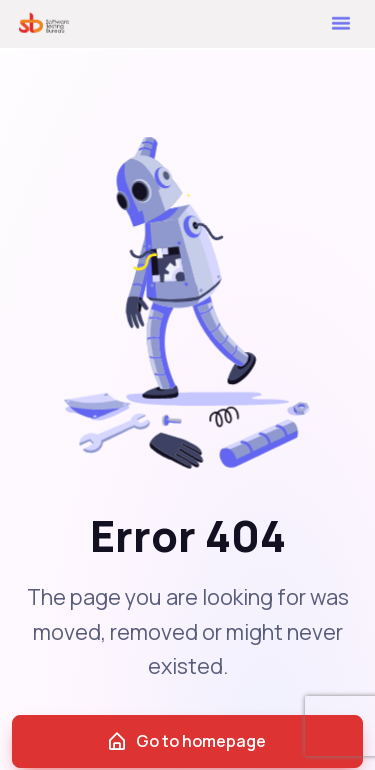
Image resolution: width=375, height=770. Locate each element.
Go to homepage (186, 741)
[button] (341, 21)
